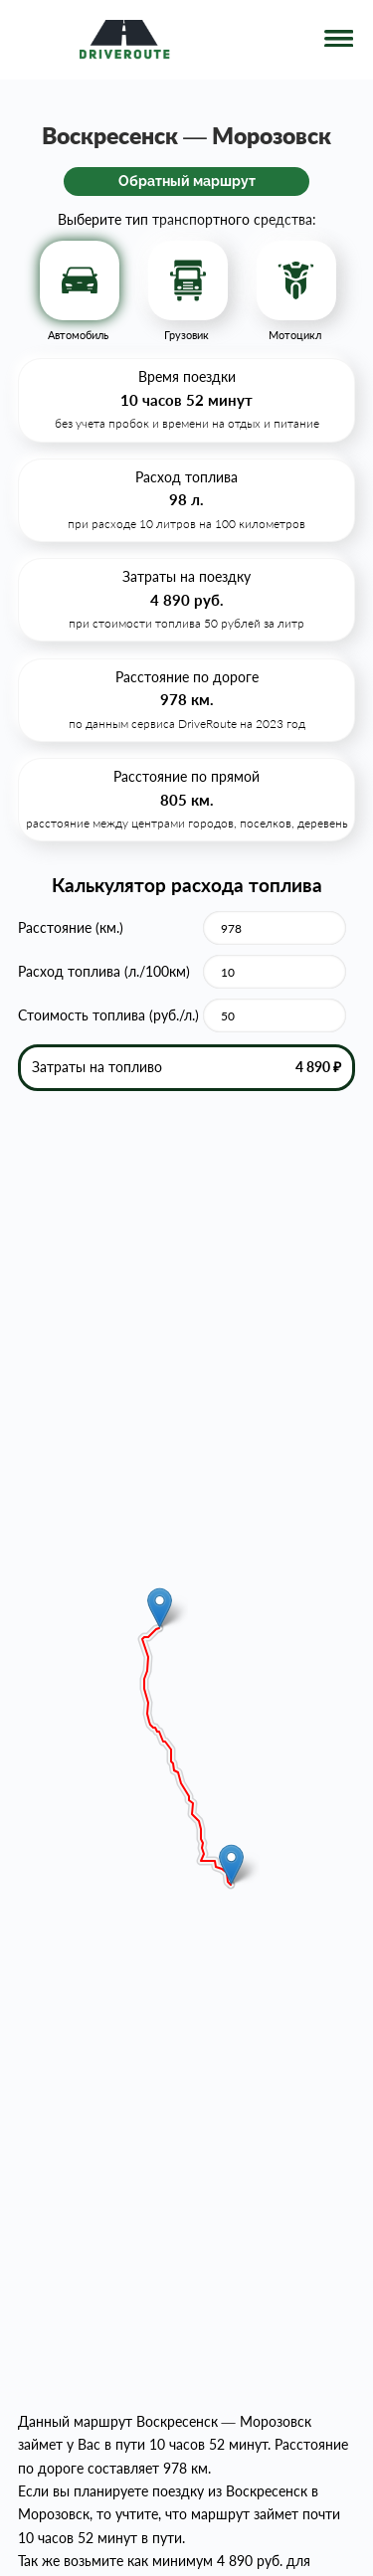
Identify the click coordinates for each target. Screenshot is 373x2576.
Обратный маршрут (187, 181)
